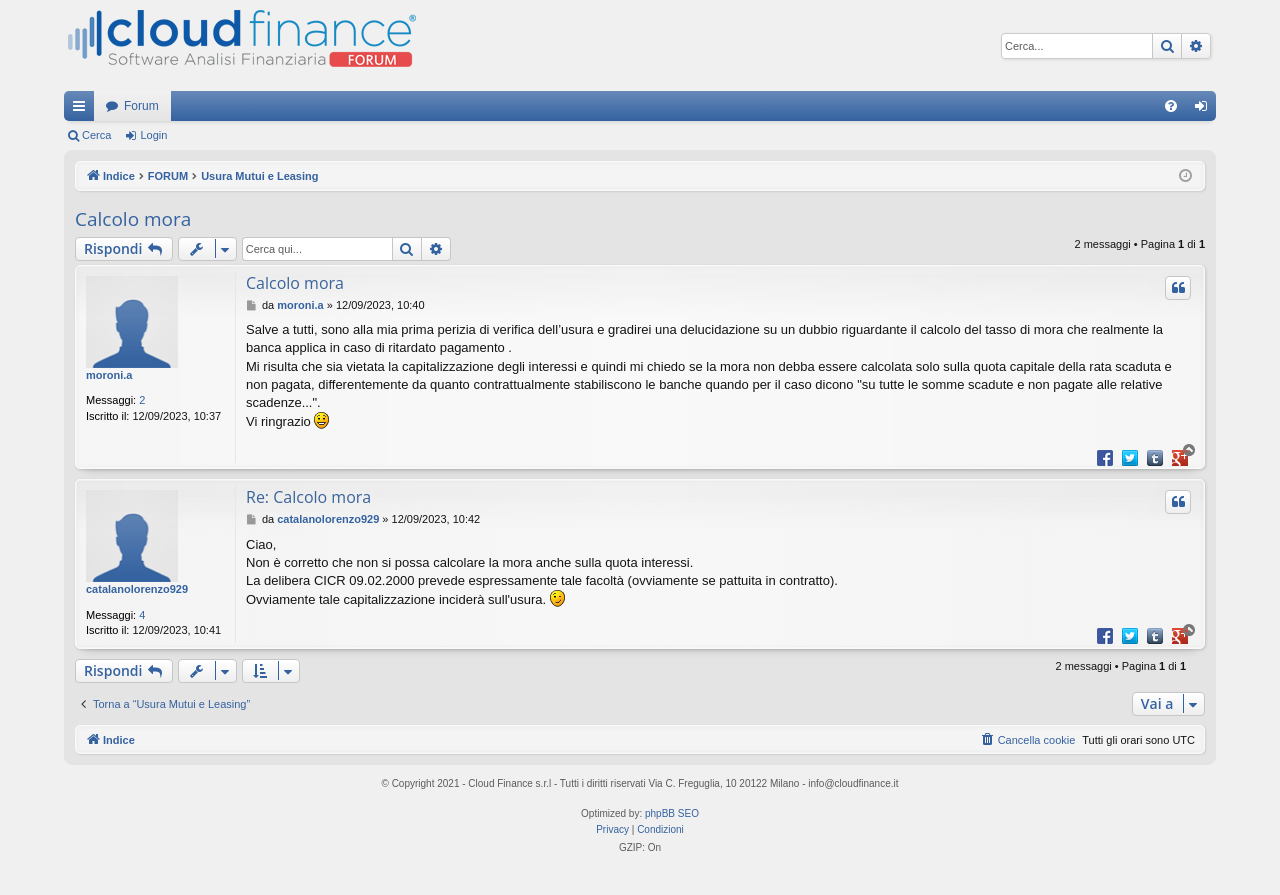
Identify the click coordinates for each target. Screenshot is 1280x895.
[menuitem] (1171, 106)
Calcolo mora (133, 219)
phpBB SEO (672, 813)
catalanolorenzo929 (137, 589)
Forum (141, 106)
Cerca (96, 135)
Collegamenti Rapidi (83, 110)
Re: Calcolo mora (308, 497)
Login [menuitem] (1205, 110)
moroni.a (109, 375)
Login (153, 135)
